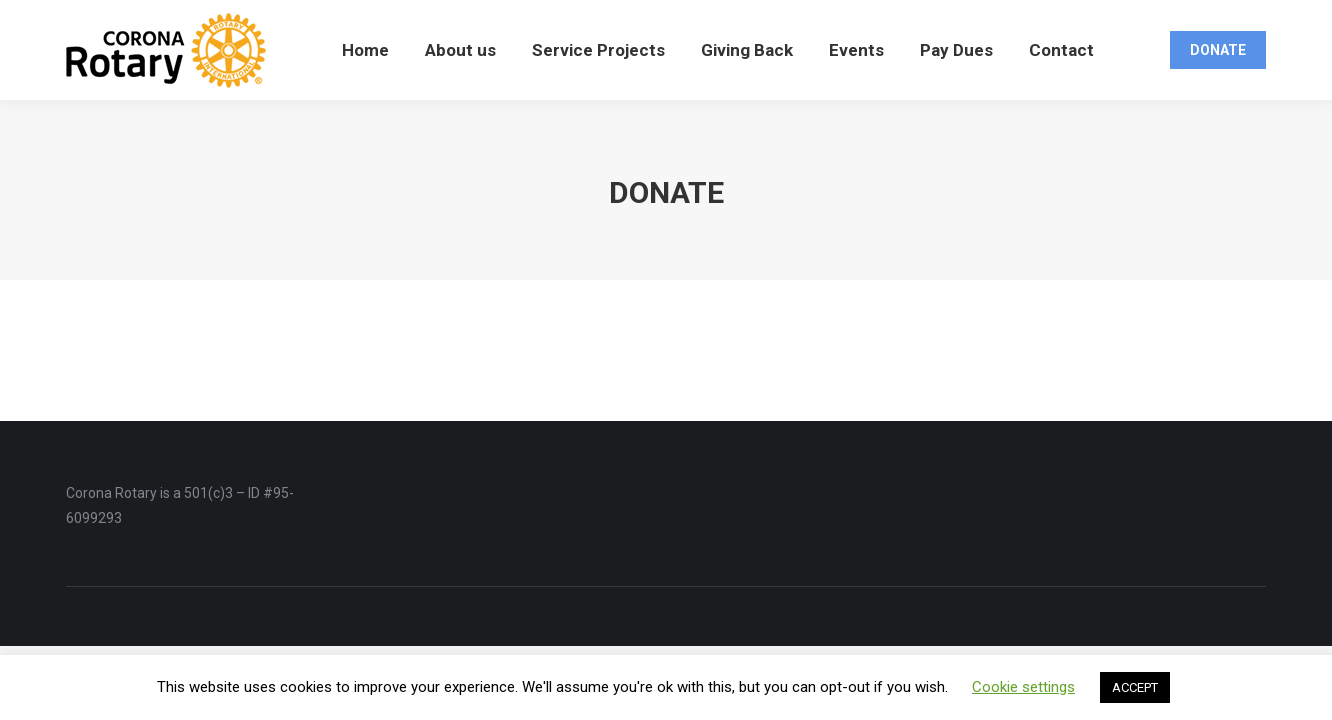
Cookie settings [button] (1023, 687)
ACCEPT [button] (1135, 687)
